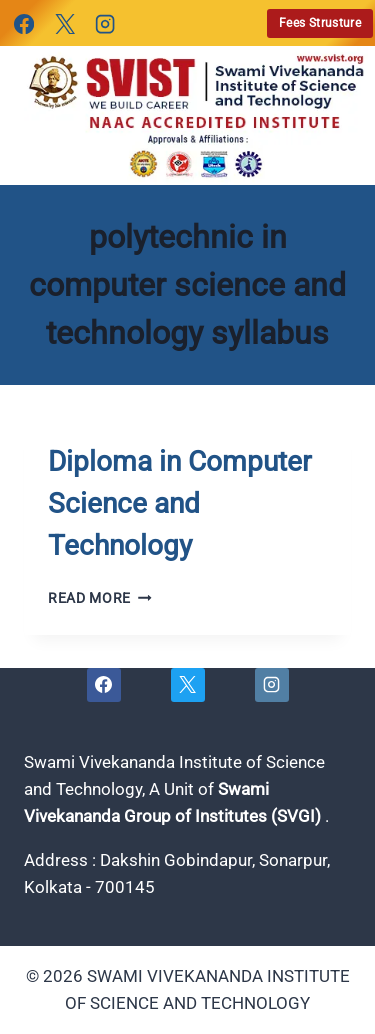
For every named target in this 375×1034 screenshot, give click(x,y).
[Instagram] (105, 24)
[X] (64, 24)
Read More (100, 598)
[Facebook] (24, 24)
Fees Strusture (320, 23)
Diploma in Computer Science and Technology (179, 503)
